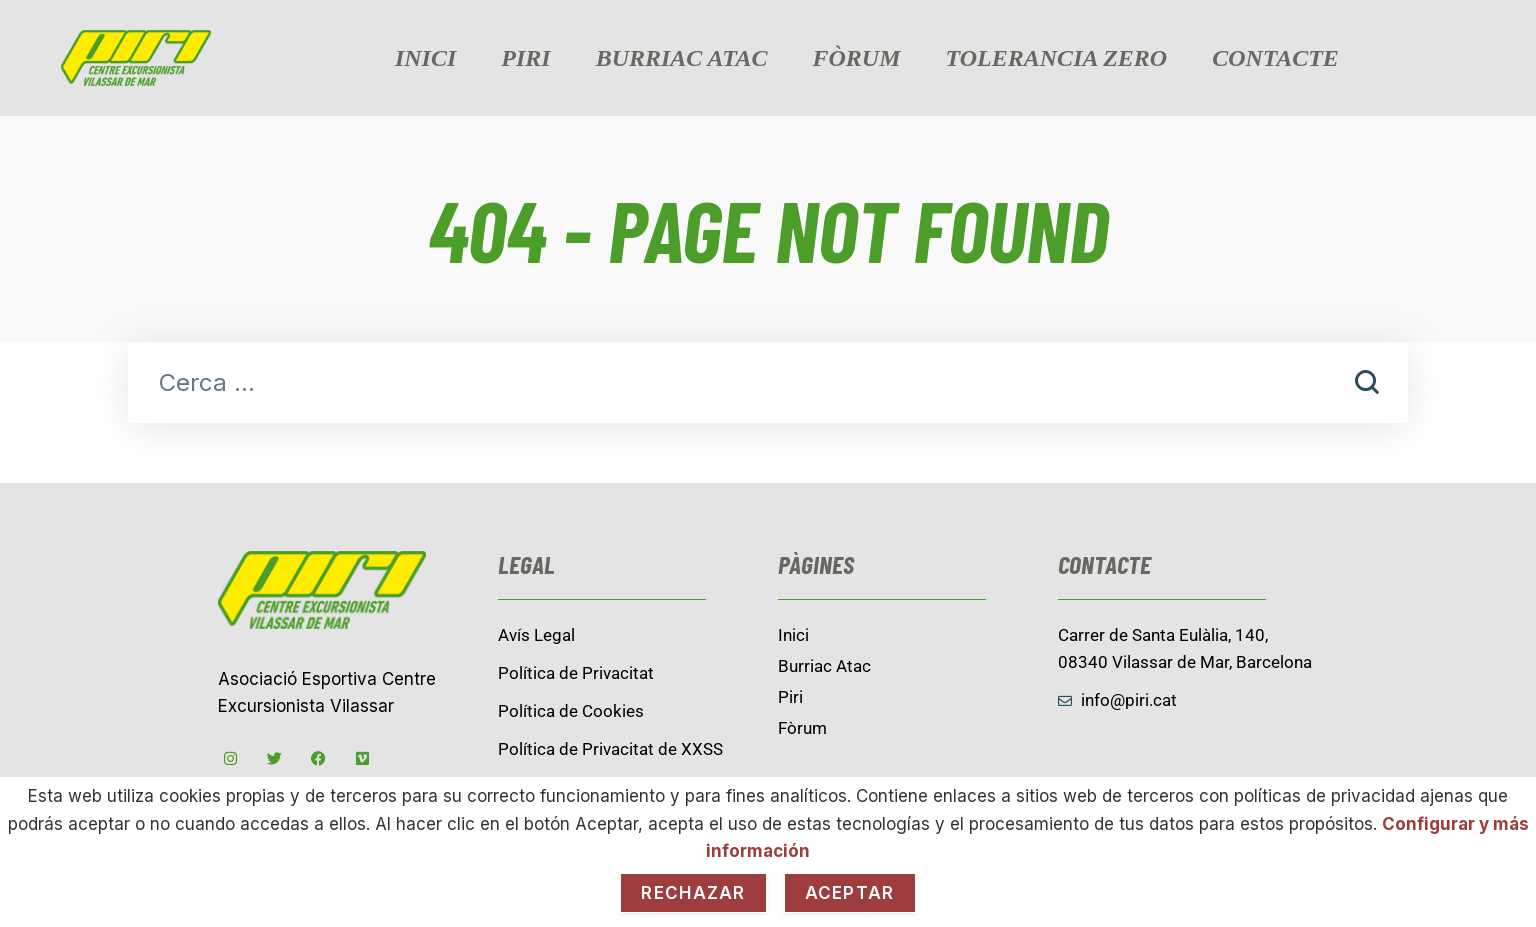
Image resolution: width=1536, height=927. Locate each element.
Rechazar (693, 893)
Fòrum (857, 58)
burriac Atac (682, 58)
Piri (525, 58)
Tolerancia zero (1057, 58)
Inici (425, 58)
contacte (1275, 58)
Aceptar (850, 893)
